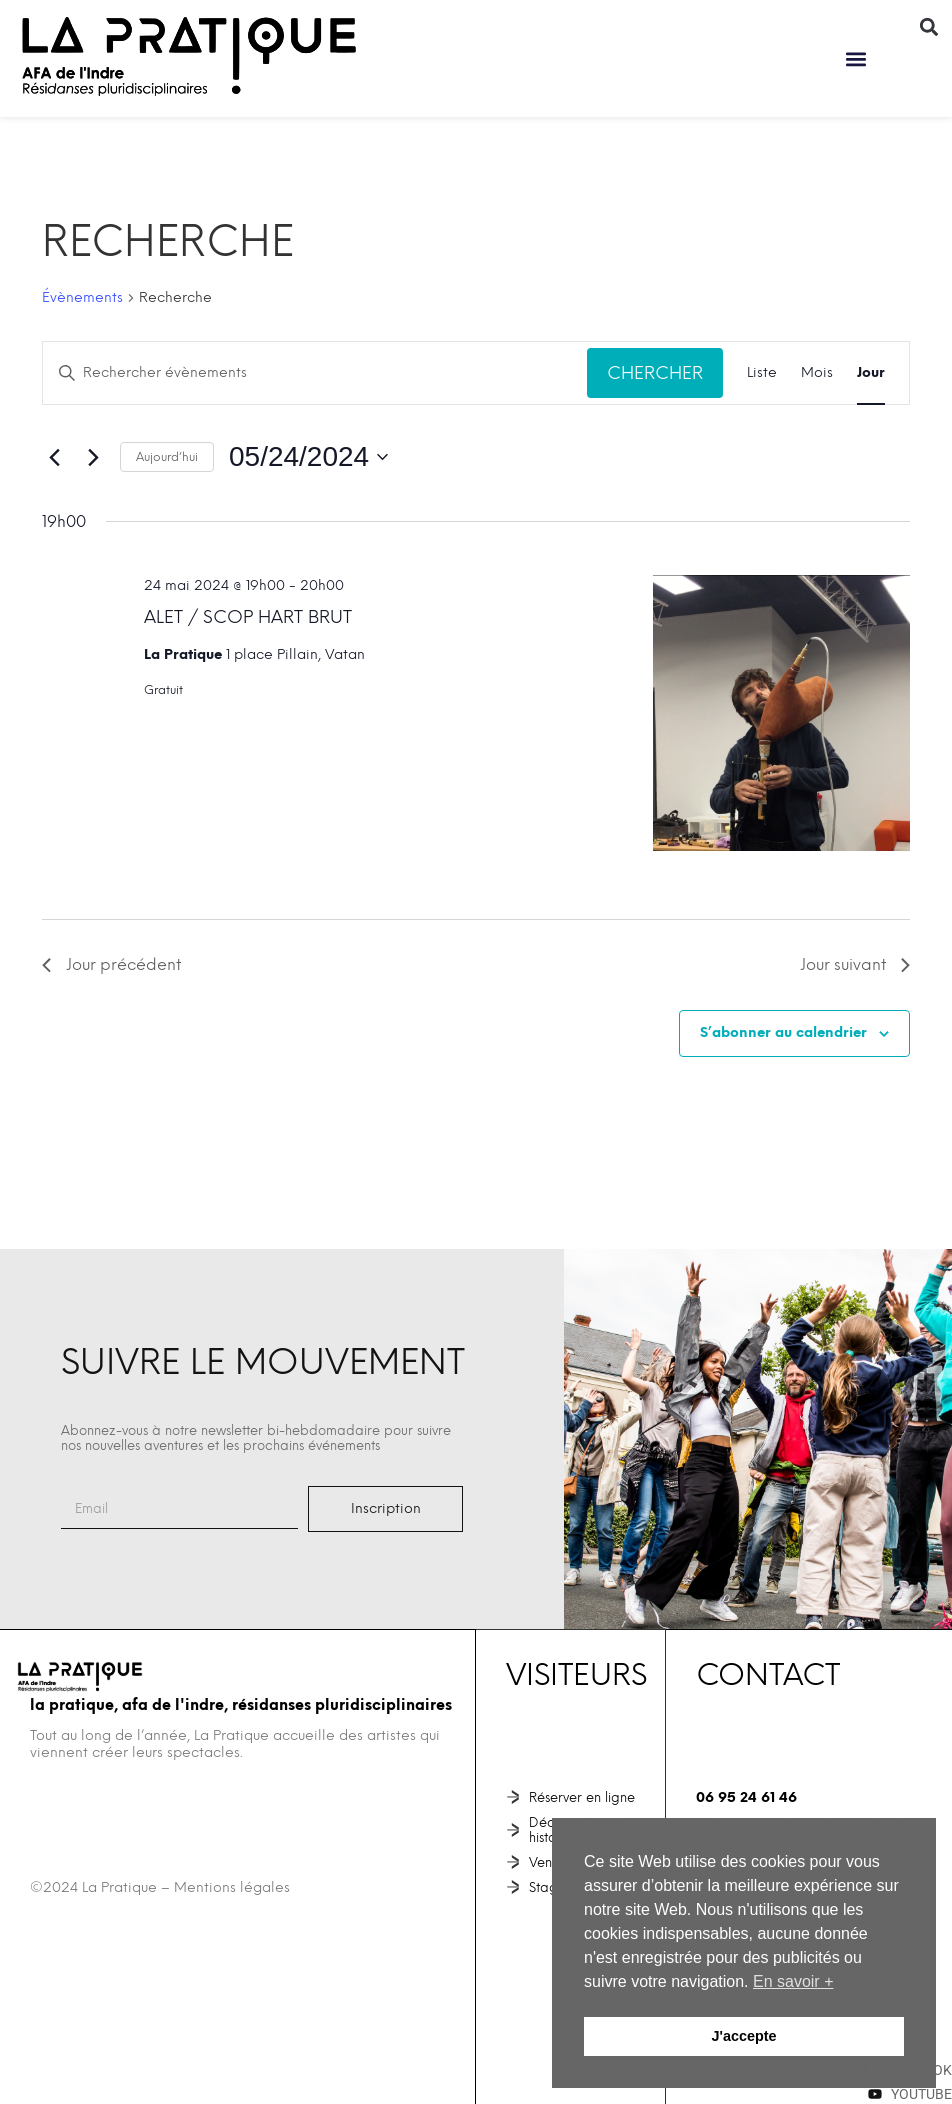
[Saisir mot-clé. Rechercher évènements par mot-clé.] (315, 373)
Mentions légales (232, 1887)
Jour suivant (855, 964)
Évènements (82, 297)
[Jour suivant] (93, 457)
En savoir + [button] (793, 1981)
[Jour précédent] (54, 457)
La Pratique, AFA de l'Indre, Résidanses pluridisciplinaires (241, 1705)
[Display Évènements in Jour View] (871, 373)
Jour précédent (111, 964)
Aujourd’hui (167, 457)
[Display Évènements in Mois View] (817, 373)
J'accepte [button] (743, 2036)
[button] (856, 58)
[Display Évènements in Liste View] (762, 373)
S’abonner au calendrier (783, 1032)
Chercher (655, 372)
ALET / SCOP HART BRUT (248, 616)
